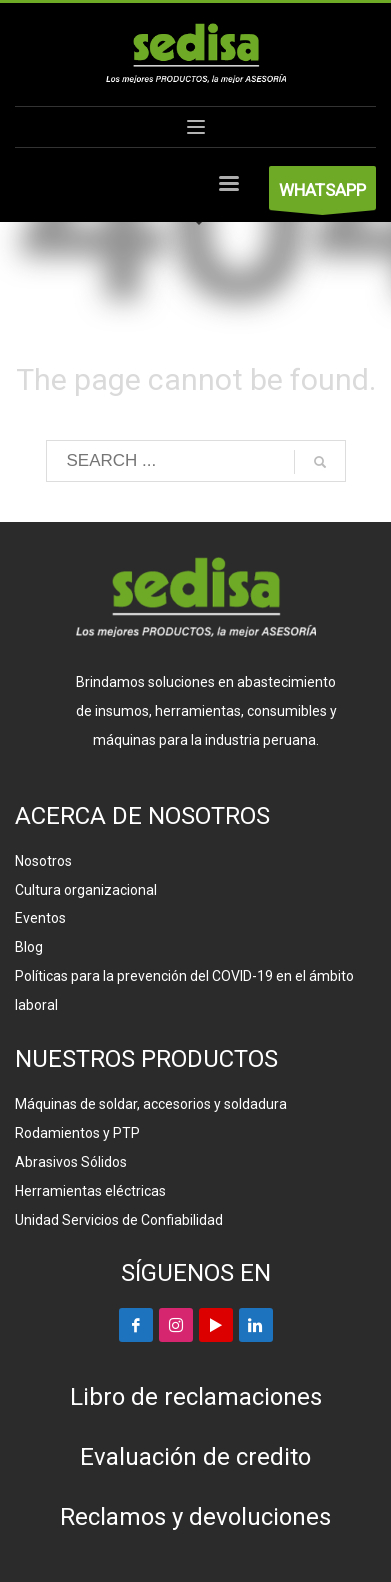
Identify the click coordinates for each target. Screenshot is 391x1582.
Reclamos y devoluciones (195, 1517)
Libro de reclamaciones (196, 1397)
